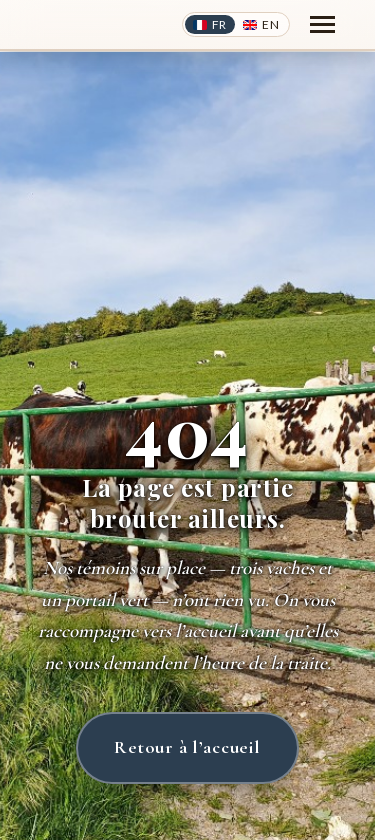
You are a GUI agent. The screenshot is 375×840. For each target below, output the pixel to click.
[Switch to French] (210, 24)
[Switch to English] (261, 24)
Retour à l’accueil (187, 747)
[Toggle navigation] (322, 24)
